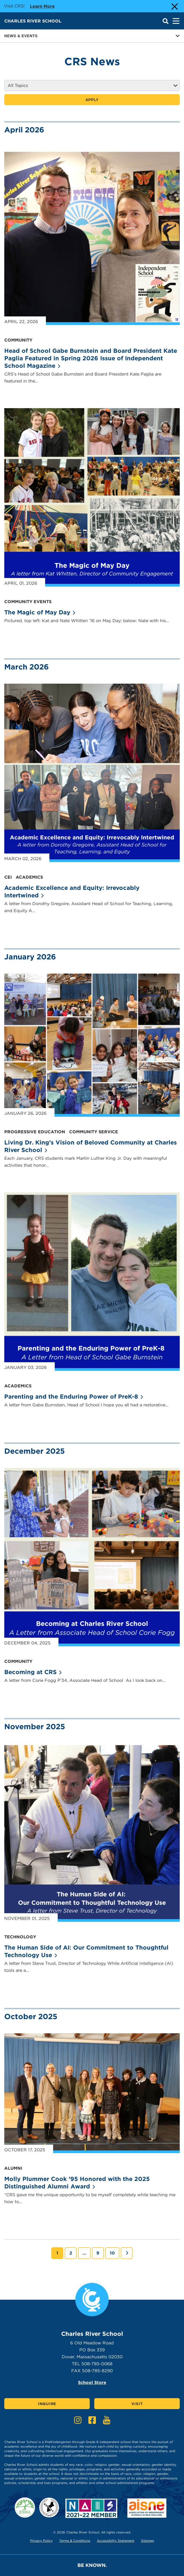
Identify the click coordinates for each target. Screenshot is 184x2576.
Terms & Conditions (74, 2541)
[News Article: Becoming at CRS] (92, 1557)
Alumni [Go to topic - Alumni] (13, 2168)
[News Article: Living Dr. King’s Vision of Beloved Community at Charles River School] (92, 1045)
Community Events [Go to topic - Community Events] (28, 601)
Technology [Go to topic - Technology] (20, 1936)
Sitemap (147, 2541)
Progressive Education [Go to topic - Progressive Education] (34, 1131)
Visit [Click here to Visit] (137, 2404)
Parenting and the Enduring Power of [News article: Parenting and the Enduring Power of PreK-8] (74, 1396)
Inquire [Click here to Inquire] (47, 2404)
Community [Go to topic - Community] (18, 340)
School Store (92, 2382)
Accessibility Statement (115, 2541)
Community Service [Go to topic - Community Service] (93, 1131)
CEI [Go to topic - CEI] (8, 877)
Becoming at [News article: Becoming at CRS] (33, 1671)
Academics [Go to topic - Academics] (29, 877)
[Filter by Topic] (92, 85)
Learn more (42, 6)
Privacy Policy (41, 2541)
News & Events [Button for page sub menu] (92, 35)
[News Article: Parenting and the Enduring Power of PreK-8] (92, 1281)
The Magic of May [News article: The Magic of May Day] (40, 612)
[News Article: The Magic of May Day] (92, 497)
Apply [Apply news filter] (92, 100)
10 (114, 2253)
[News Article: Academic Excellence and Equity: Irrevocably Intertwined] (92, 773)
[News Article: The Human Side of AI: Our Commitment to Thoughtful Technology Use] (92, 1832)
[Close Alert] (174, 6)
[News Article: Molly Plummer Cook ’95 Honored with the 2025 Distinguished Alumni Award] (92, 2093)
